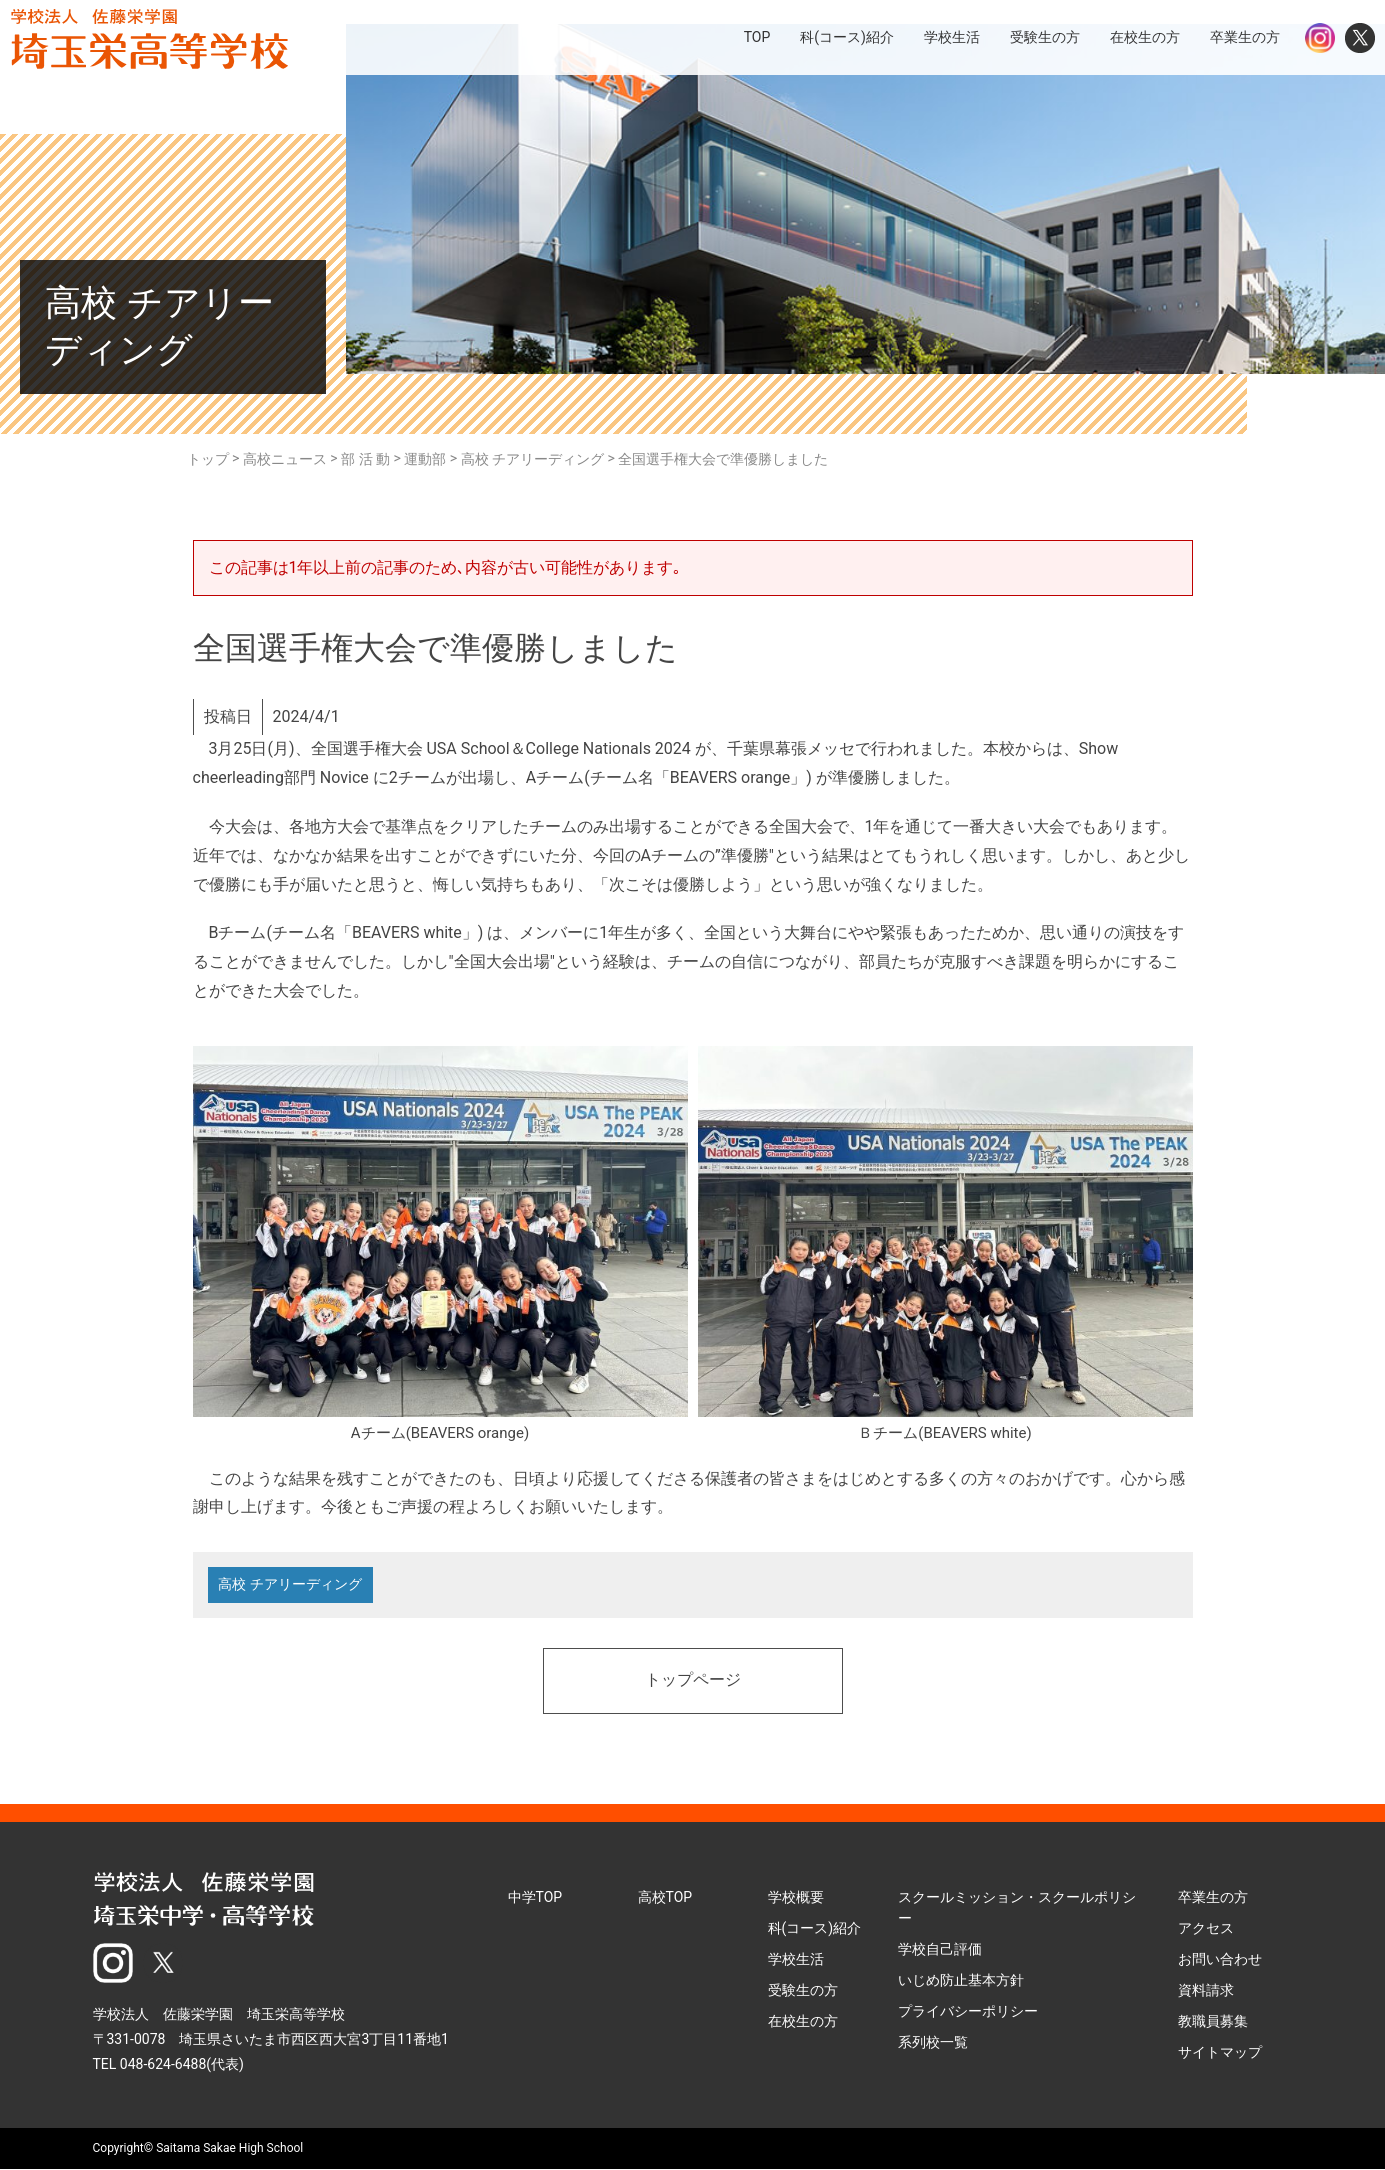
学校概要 (796, 1897)
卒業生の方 (1213, 1897)
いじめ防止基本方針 (961, 1980)
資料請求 (1206, 1990)
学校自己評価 (940, 1949)
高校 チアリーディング (290, 1585)
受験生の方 (803, 1990)
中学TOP (535, 1897)
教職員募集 (1213, 2021)
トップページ (693, 1681)
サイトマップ (1220, 2052)
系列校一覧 (933, 2042)
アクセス (1206, 1928)
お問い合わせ (1220, 1959)
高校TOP (665, 1897)
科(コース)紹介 (815, 1928)
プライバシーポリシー (968, 2011)
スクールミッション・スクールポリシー (1017, 1907)
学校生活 (796, 1959)
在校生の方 (803, 2021)
